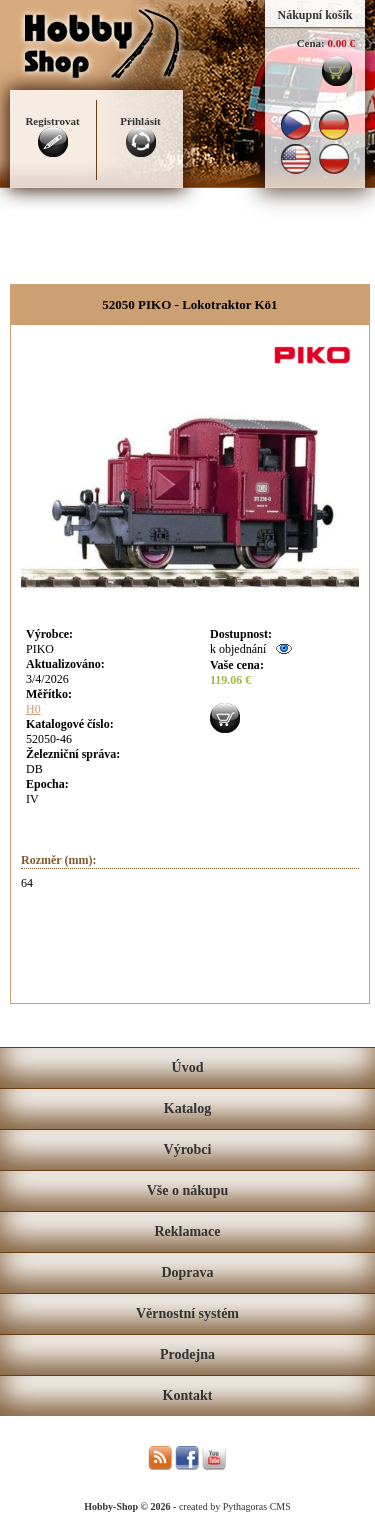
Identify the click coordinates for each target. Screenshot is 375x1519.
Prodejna (187, 1354)
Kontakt (188, 1395)
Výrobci (188, 1149)
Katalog (187, 1108)
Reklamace (187, 1231)
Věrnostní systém (187, 1313)
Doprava (187, 1272)
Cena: (311, 43)
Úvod (188, 1067)
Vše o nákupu (188, 1190)
